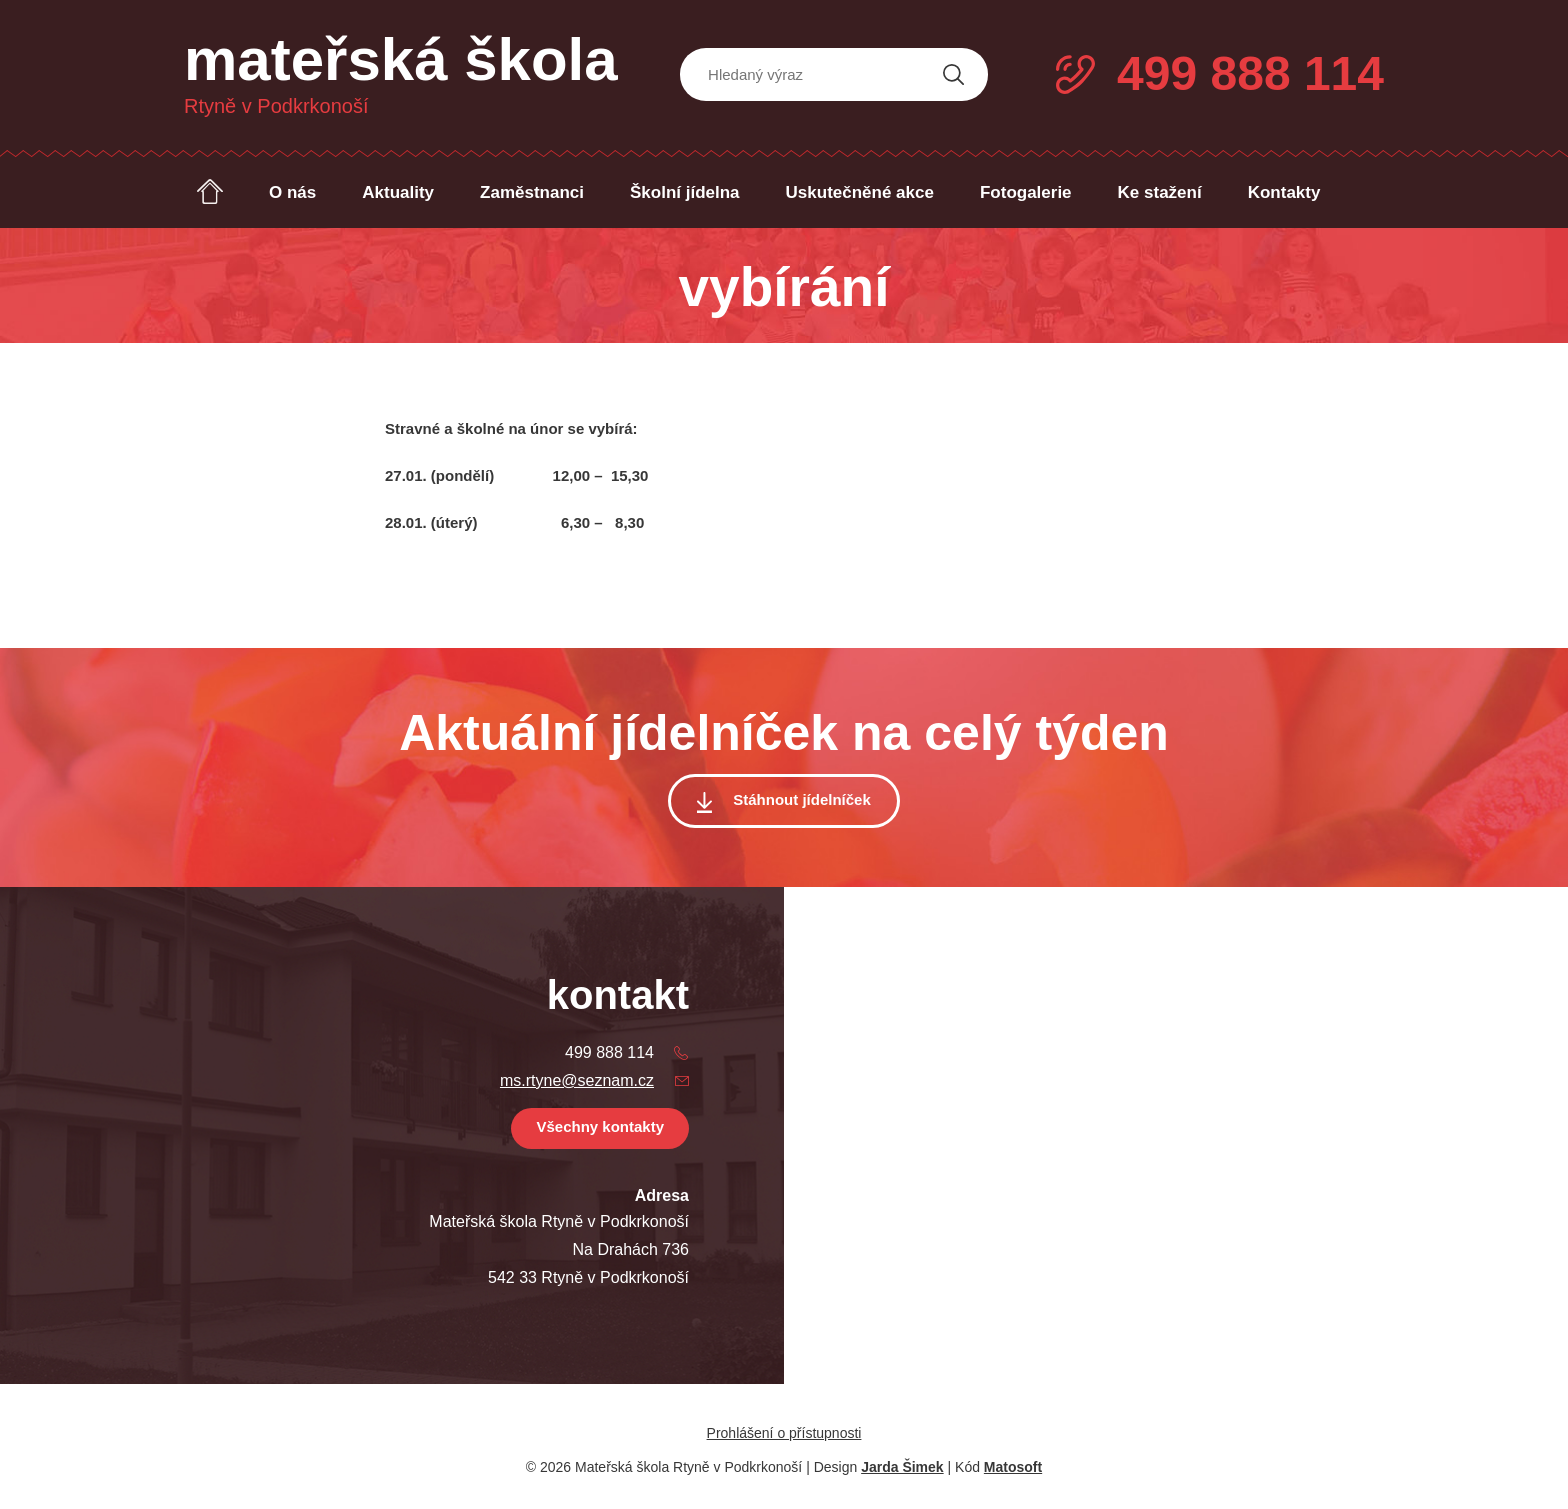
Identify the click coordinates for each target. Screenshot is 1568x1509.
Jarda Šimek (902, 1467)
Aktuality (398, 192)
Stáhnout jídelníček (802, 799)
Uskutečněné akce (860, 192)
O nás (292, 192)
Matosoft (1013, 1467)
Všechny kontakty (600, 1126)
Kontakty (1284, 192)
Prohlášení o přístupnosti (784, 1433)
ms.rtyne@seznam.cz (577, 1080)
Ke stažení (1160, 192)
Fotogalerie (1026, 192)
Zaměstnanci (532, 192)
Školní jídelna (685, 192)
